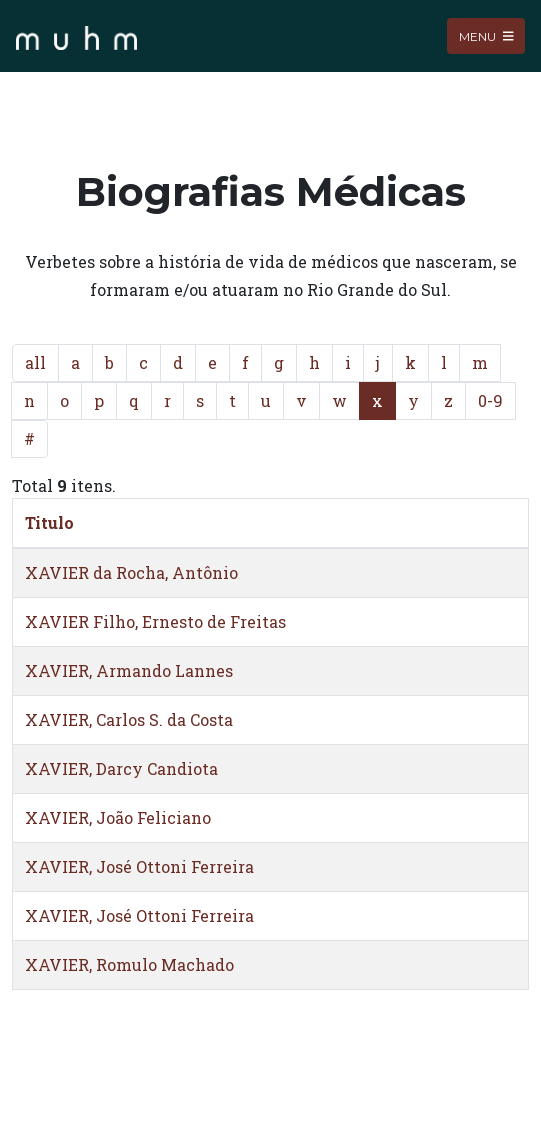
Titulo (49, 522)
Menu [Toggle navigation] (486, 35)
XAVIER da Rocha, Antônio (131, 572)
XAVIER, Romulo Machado (129, 964)
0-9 (490, 400)
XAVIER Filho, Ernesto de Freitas (155, 621)
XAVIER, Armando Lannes (129, 670)
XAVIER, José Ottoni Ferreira (139, 866)
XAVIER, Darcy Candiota (121, 768)
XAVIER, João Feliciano (118, 817)
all (35, 362)
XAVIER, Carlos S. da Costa (129, 719)
